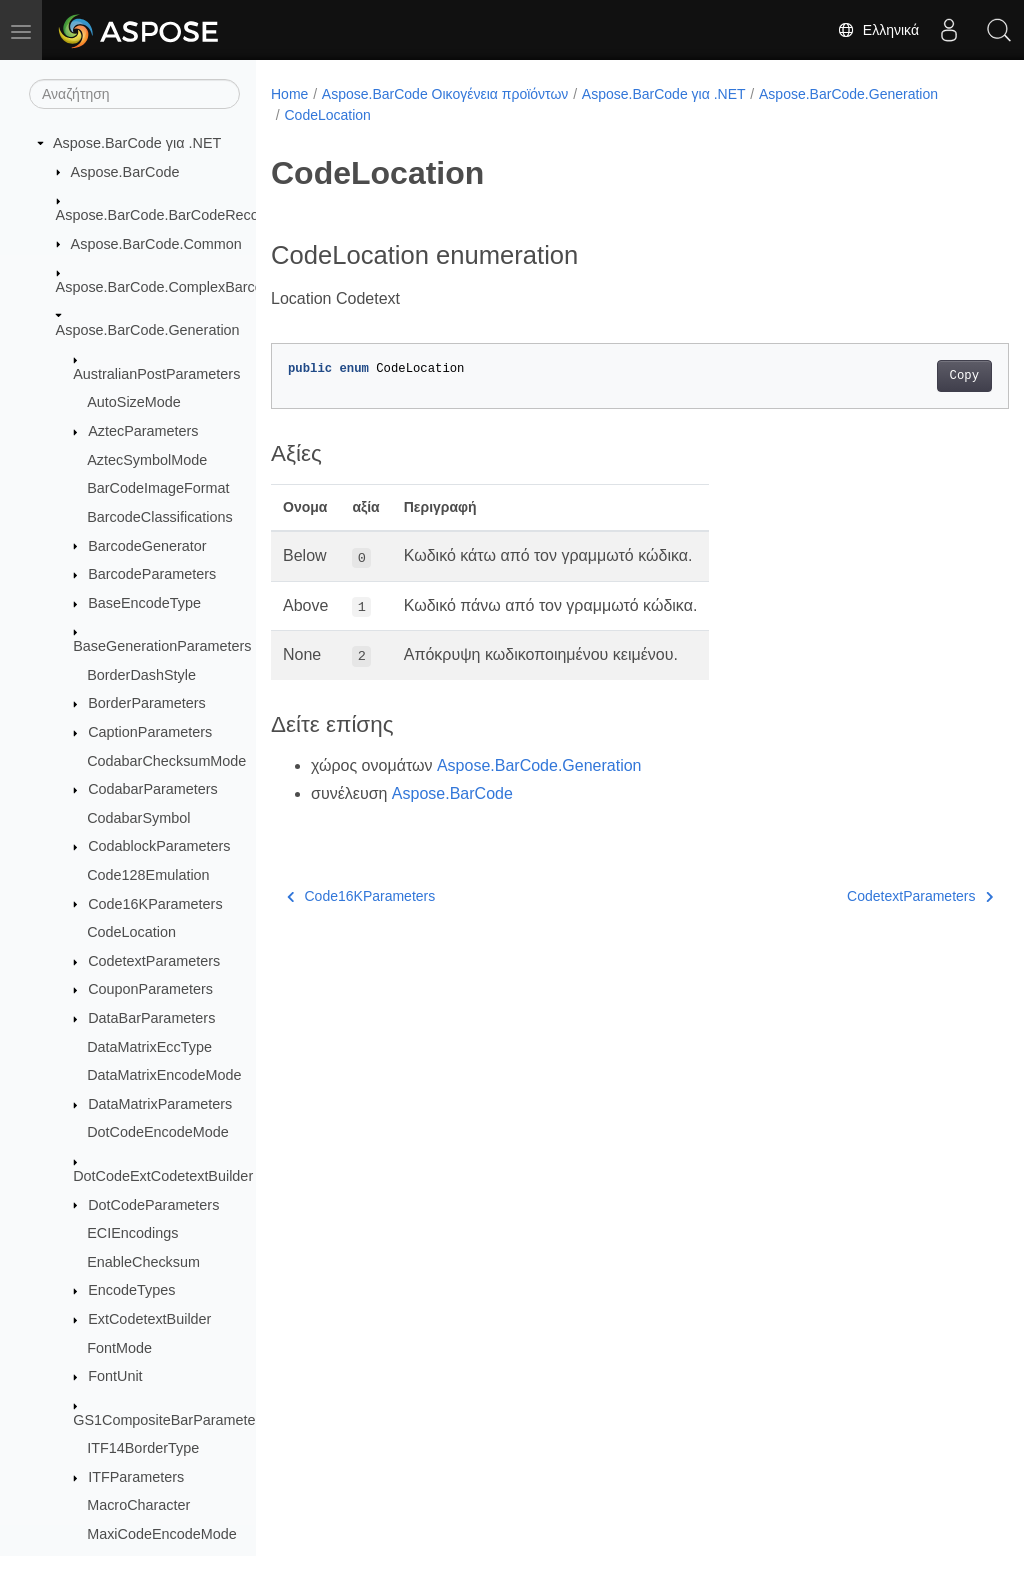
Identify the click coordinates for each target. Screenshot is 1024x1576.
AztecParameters (143, 431)
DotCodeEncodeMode (158, 1132)
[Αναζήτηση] (134, 94)
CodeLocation (131, 932)
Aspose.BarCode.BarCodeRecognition (179, 215)
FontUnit (115, 1376)
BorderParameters (147, 703)
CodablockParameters (159, 846)
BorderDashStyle (141, 675)
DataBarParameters (151, 1018)
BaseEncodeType (144, 603)
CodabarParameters (153, 789)
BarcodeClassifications (160, 517)
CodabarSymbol (138, 818)
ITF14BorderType (143, 1448)
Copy (912, 376)
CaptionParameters (150, 732)
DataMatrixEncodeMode (164, 1075)
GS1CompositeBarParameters (170, 1420)
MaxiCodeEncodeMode (162, 1534)
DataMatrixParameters (160, 1104)
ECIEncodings (132, 1233)
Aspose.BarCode (125, 172)
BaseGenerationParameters (162, 646)
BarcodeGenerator (147, 546)
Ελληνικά (878, 30)
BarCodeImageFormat (158, 488)
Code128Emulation (148, 875)
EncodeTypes (131, 1290)
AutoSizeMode (134, 402)
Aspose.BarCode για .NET (137, 143)
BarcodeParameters (152, 574)
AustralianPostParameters (156, 374)
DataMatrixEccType (149, 1047)
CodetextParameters (154, 961)
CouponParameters (150, 989)
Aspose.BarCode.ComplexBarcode (167, 287)
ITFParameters (136, 1477)
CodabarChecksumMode (166, 761)
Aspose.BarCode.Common (156, 244)
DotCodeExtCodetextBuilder (163, 1176)
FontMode (119, 1348)
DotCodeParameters (153, 1205)
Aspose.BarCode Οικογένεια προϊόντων (445, 94)
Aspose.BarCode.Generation (148, 330)
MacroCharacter (138, 1505)
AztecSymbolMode (147, 460)
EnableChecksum (143, 1262)
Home (289, 94)
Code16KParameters (155, 904)
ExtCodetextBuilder (149, 1319)
